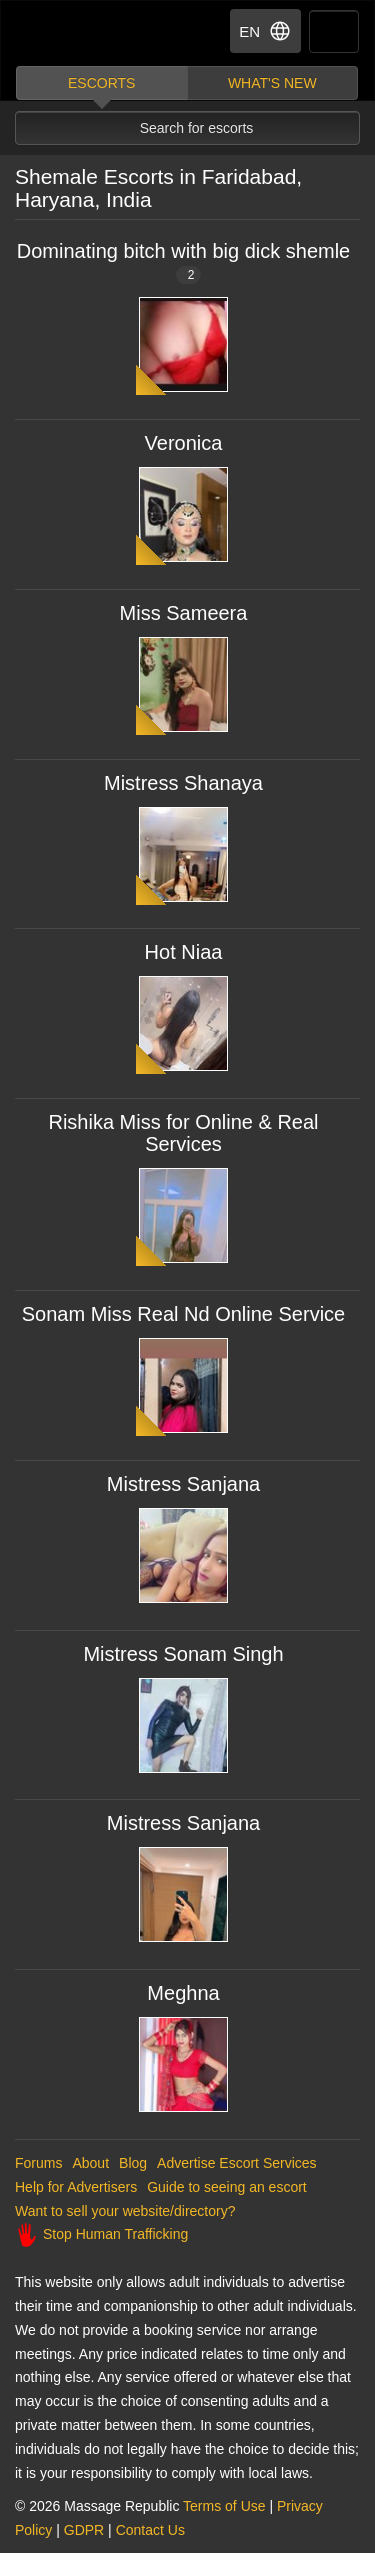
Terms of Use (224, 2506)
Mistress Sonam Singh (183, 1654)
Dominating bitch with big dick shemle (184, 262)
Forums (38, 2163)
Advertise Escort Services (237, 2163)
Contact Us (150, 2530)
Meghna (183, 1993)
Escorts (101, 83)
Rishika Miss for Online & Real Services (183, 1133)
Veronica (184, 443)
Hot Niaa (184, 952)
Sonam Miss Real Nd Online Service (183, 1314)
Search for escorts (197, 128)
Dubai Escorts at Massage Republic (88, 33)
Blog (133, 2163)
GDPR (84, 2530)
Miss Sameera (184, 613)
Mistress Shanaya (183, 783)
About (90, 2163)
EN (265, 31)
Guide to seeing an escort (227, 2187)
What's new (272, 83)
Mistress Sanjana (183, 1484)
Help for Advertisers (76, 2187)
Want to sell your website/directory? (125, 2211)
